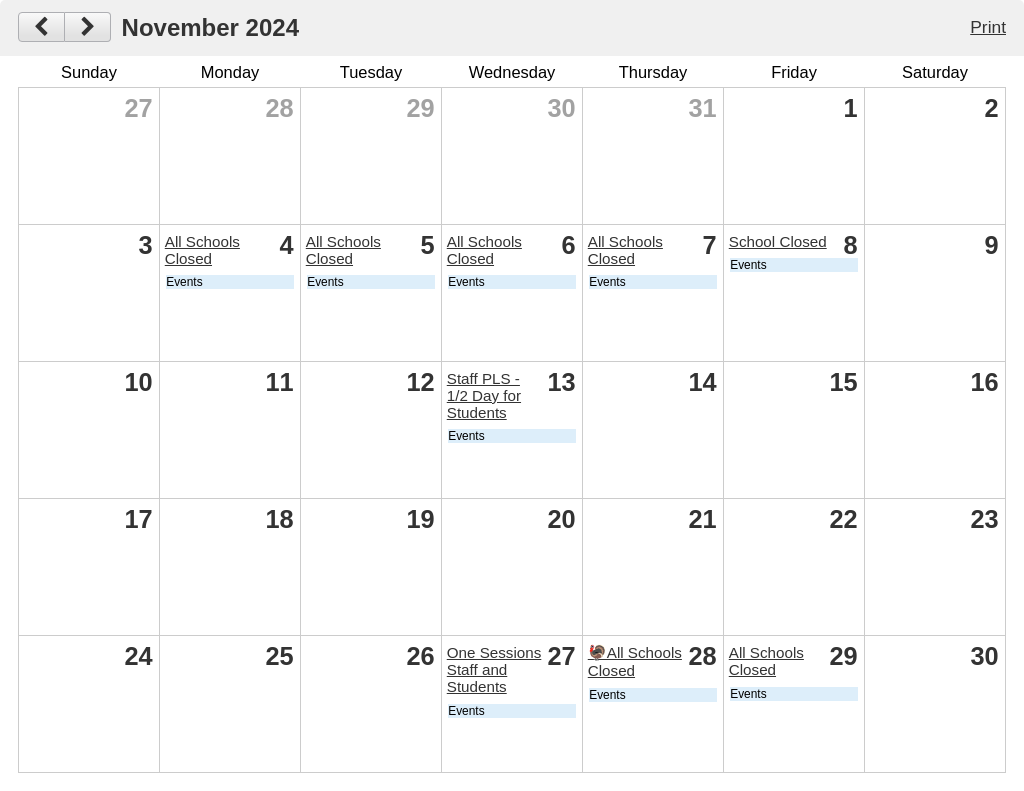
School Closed (778, 241)
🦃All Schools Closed (635, 661)
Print (988, 27)
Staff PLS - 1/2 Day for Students (484, 395)
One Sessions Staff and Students (494, 669)
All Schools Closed (202, 250)
